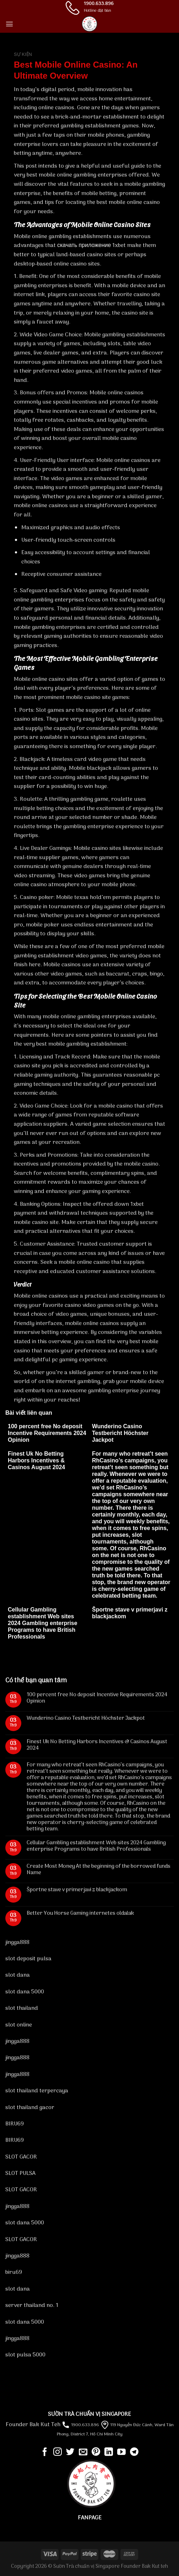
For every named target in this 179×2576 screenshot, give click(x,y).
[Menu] (9, 24)
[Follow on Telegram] (134, 2452)
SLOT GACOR (21, 2157)
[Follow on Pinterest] (96, 2452)
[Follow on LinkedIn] (108, 2452)
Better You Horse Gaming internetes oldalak (80, 1913)
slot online (18, 2025)
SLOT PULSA (20, 2173)
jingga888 (17, 1942)
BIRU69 (14, 2124)
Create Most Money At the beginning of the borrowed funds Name (98, 1869)
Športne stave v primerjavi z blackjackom (77, 1890)
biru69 (13, 2272)
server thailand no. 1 (31, 2305)
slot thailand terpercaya (36, 2091)
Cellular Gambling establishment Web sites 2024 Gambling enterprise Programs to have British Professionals (42, 1623)
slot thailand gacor (29, 2107)
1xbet (137, 1204)
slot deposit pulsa (28, 1958)
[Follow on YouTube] (121, 2452)
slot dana (17, 1975)
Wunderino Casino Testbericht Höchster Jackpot (120, 1433)
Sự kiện (23, 54)
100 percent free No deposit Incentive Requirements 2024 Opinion (47, 1433)
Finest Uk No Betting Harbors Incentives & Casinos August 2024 (36, 1460)
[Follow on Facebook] (44, 2452)
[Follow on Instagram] (57, 2452)
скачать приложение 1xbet (91, 245)
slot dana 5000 (24, 1992)
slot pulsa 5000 (25, 2355)
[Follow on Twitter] (70, 2452)
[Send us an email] (83, 2452)
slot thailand (21, 2008)
